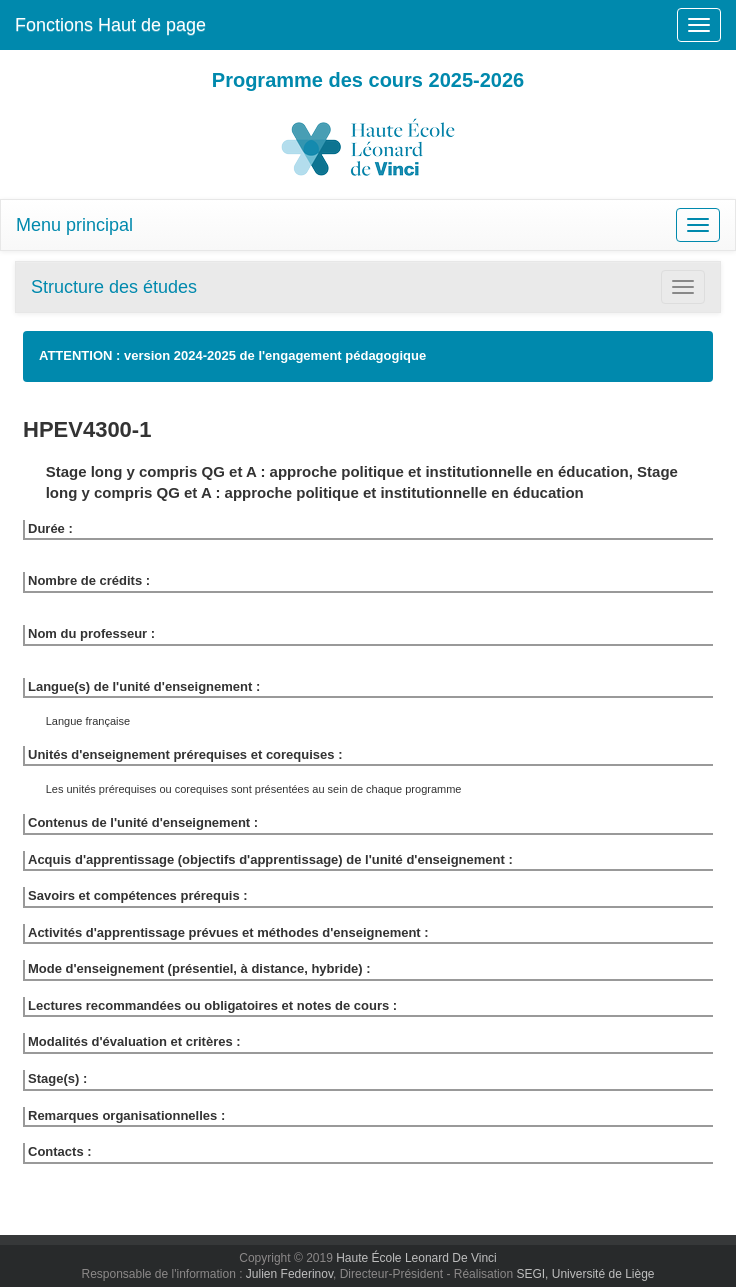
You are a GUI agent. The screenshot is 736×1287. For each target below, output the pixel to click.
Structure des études (114, 287)
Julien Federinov (289, 1274)
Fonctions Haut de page (110, 25)
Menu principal (74, 225)
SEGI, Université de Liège (585, 1274)
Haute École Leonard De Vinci (416, 1258)
